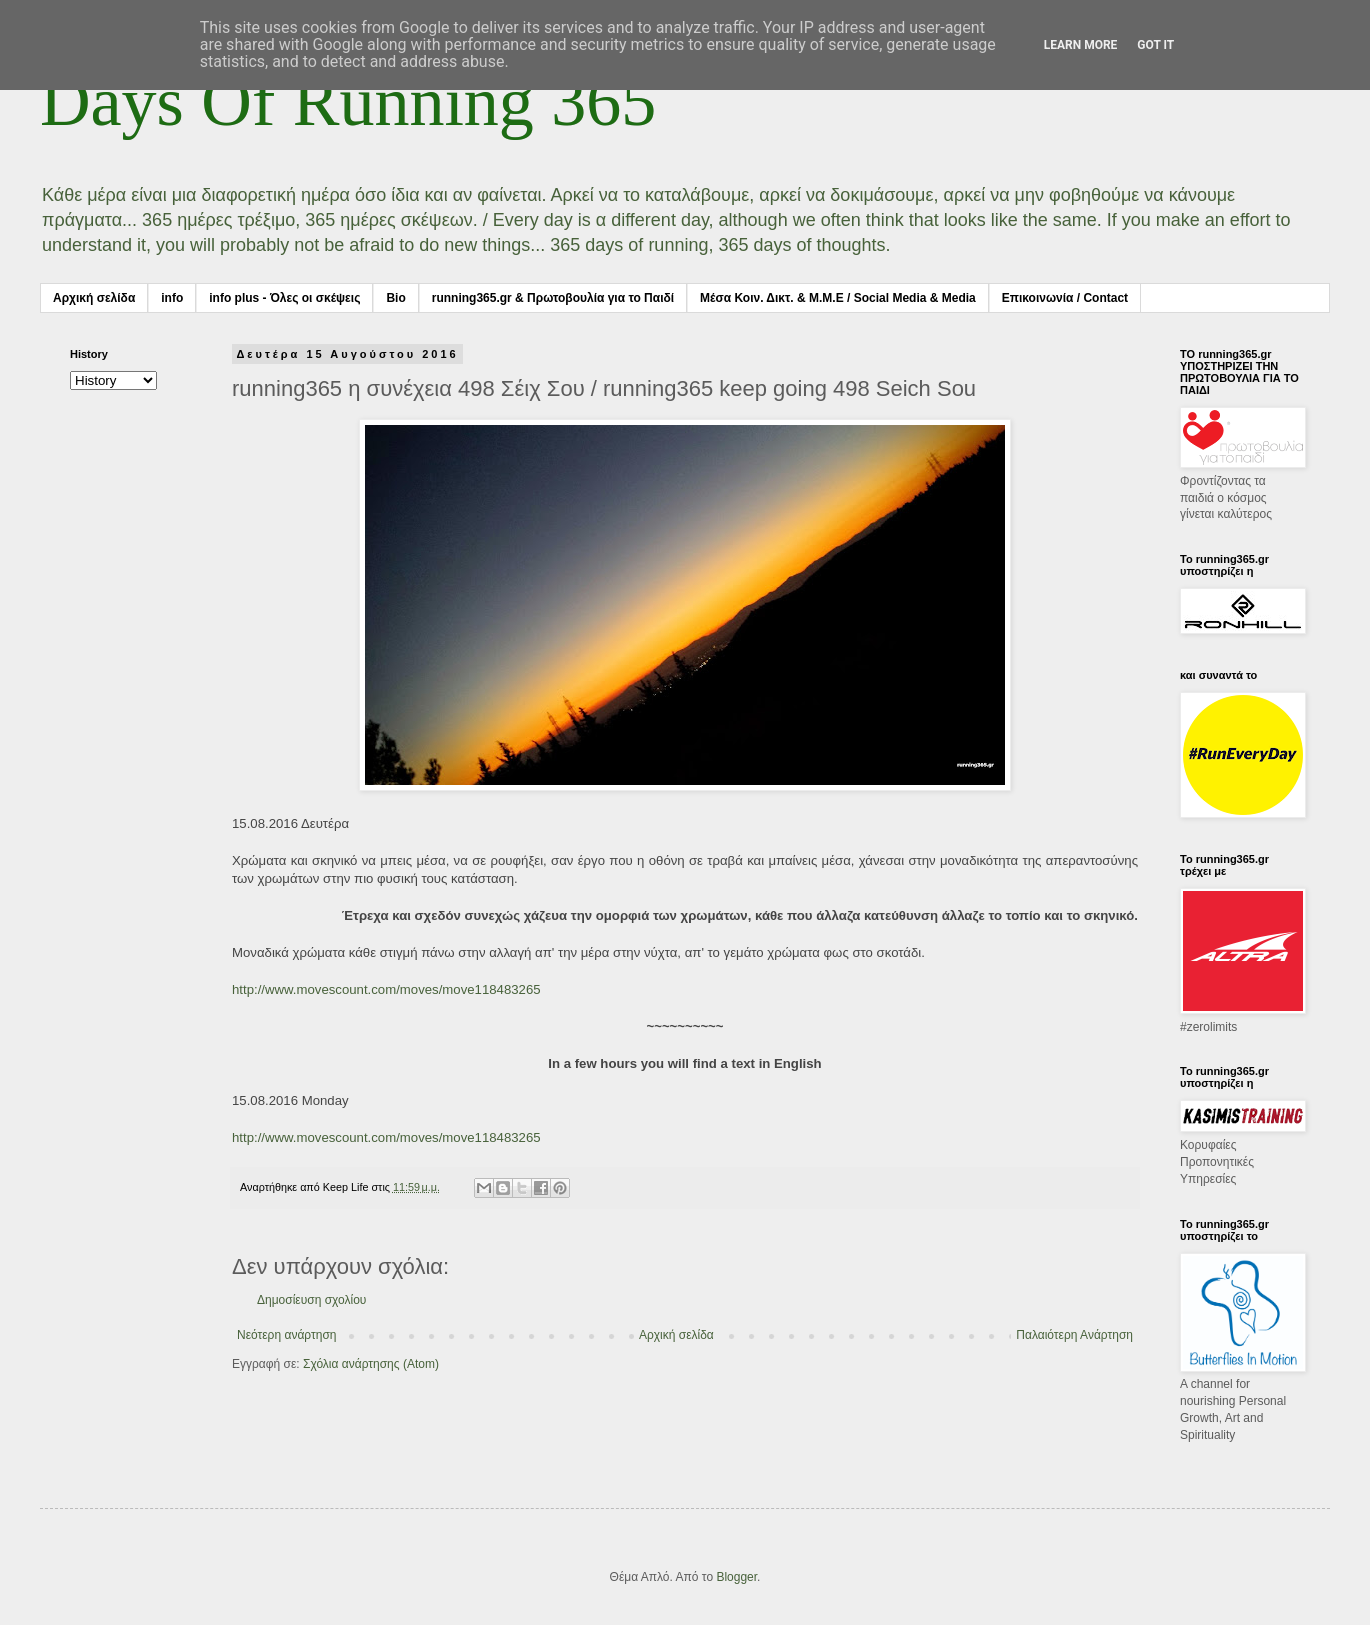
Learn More (1081, 45)
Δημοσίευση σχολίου (311, 1300)
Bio (395, 298)
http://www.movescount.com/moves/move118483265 (386, 989)
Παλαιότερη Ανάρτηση (1074, 1335)
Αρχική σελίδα (94, 298)
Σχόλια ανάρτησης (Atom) (371, 1364)
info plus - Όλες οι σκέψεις (284, 298)
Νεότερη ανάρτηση (286, 1335)
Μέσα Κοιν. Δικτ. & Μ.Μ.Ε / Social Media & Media (838, 298)
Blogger (736, 1577)
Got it (1155, 45)
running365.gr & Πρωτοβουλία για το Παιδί (553, 298)
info (172, 298)
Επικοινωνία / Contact (1065, 298)
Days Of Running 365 (348, 101)
